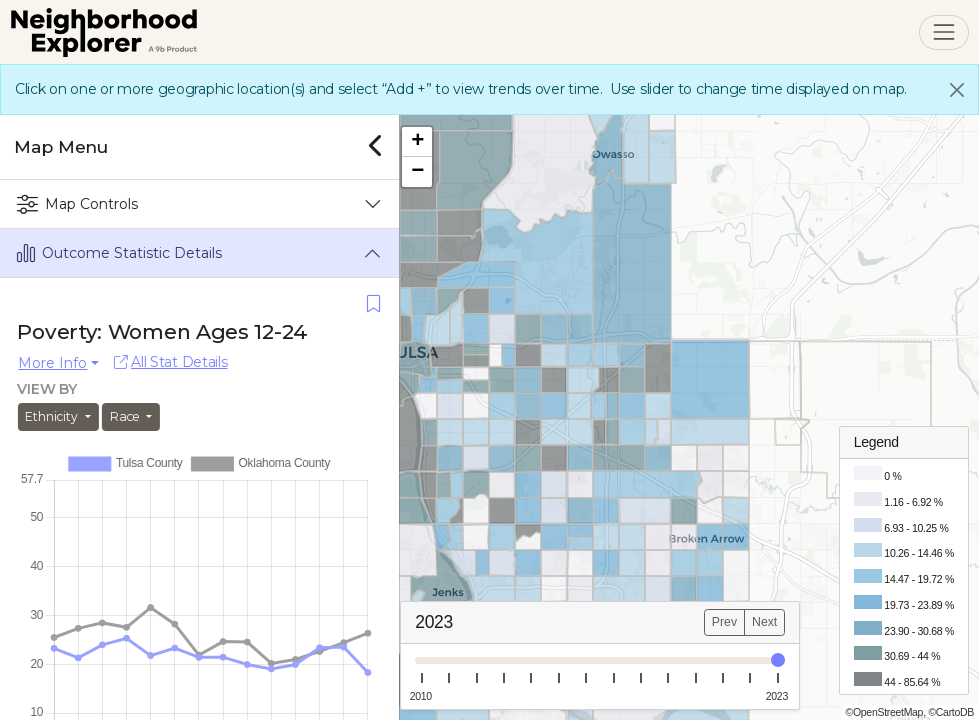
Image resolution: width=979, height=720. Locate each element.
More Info (53, 363)
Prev (734, 622)
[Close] (957, 89)
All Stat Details (170, 362)
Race (126, 416)
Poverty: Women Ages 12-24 (163, 331)
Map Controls (78, 204)
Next (774, 622)
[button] (427, 142)
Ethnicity (54, 416)
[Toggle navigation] (943, 32)
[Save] (374, 304)
